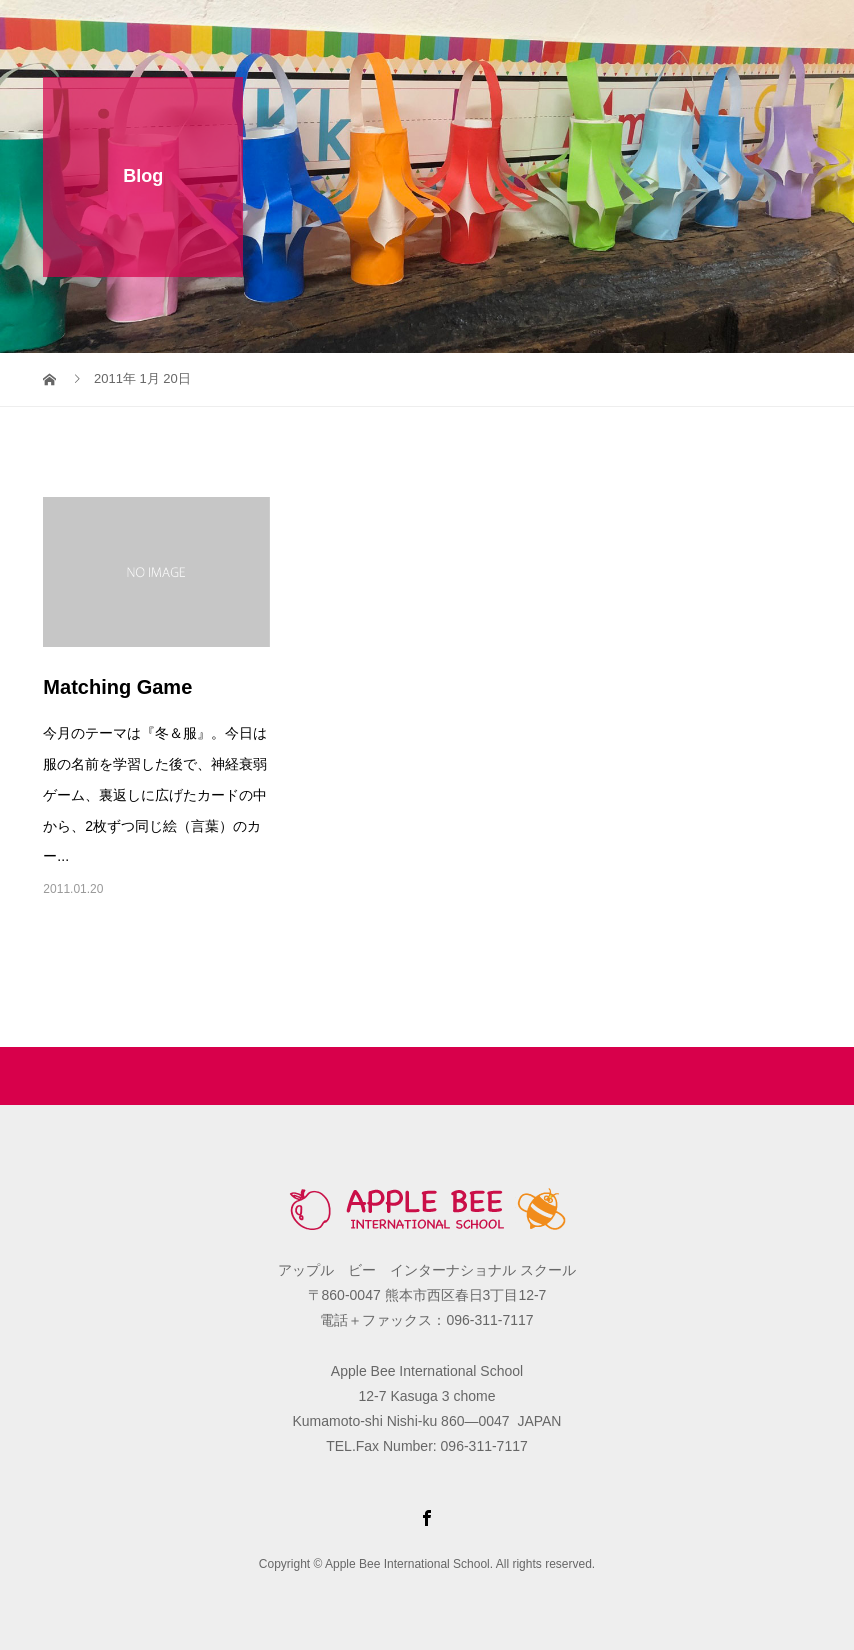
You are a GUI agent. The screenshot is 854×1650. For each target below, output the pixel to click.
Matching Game (117, 687)
